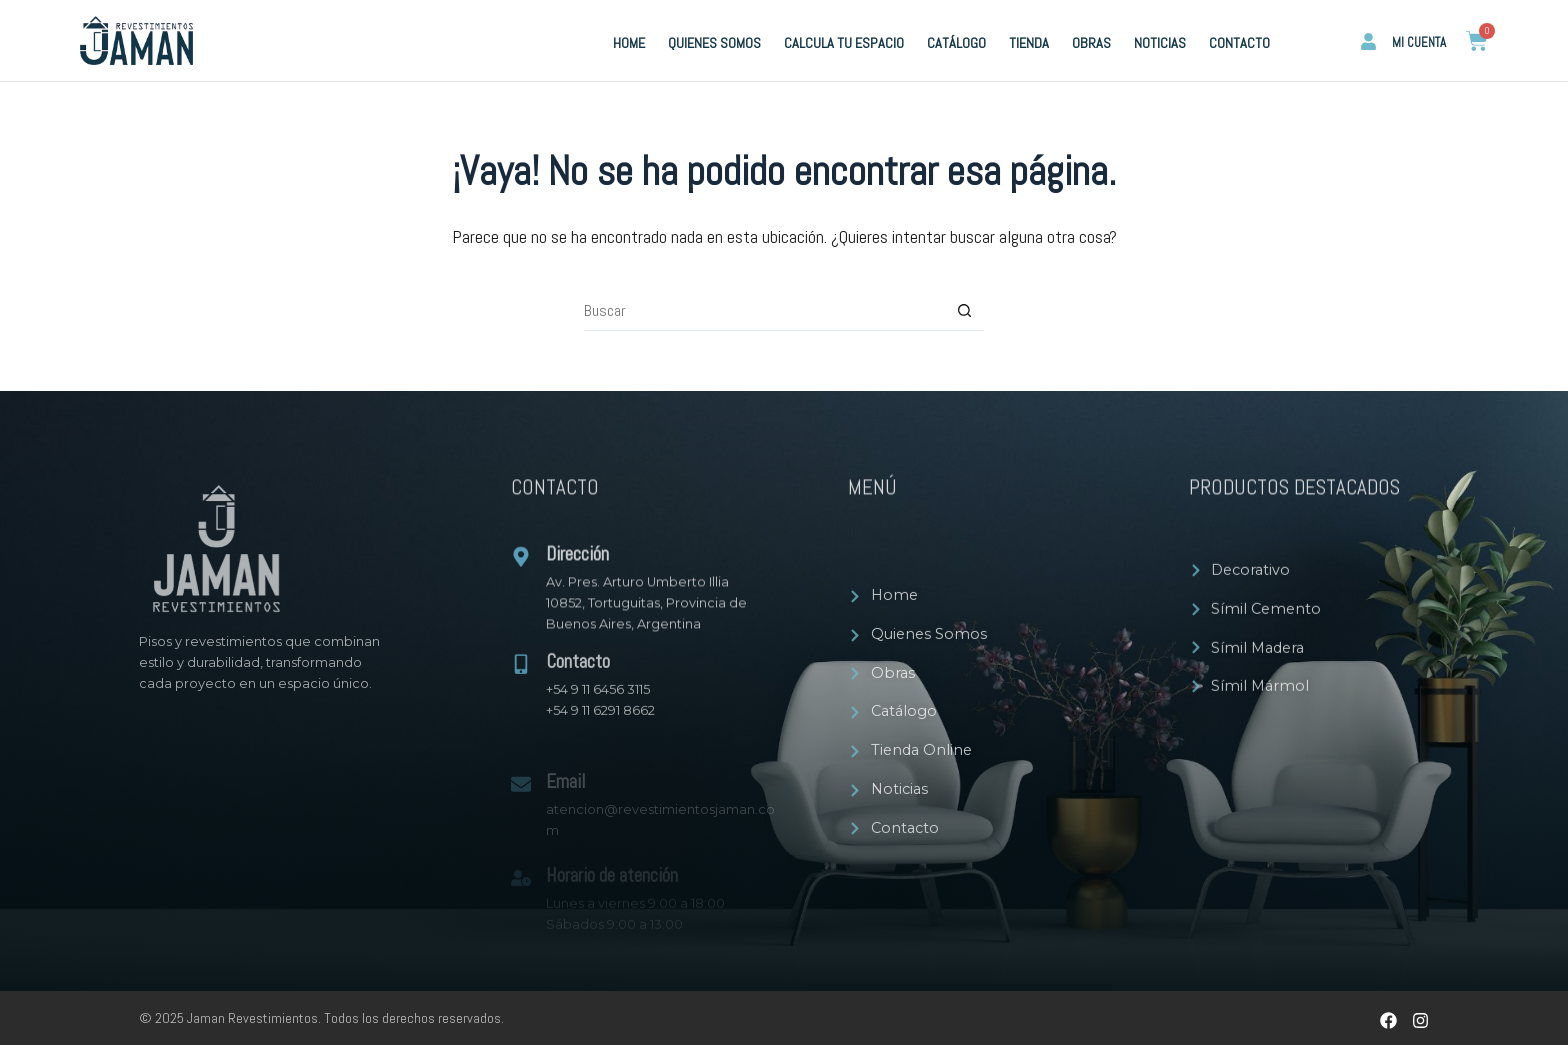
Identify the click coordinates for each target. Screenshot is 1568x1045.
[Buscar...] (764, 311)
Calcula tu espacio (844, 43)
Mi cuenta (1419, 42)
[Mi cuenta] (1368, 41)
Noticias (1160, 43)
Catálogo (956, 43)
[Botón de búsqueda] (964, 311)
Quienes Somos (714, 43)
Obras (1091, 43)
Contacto (1239, 43)
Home (629, 43)
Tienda (1029, 43)
